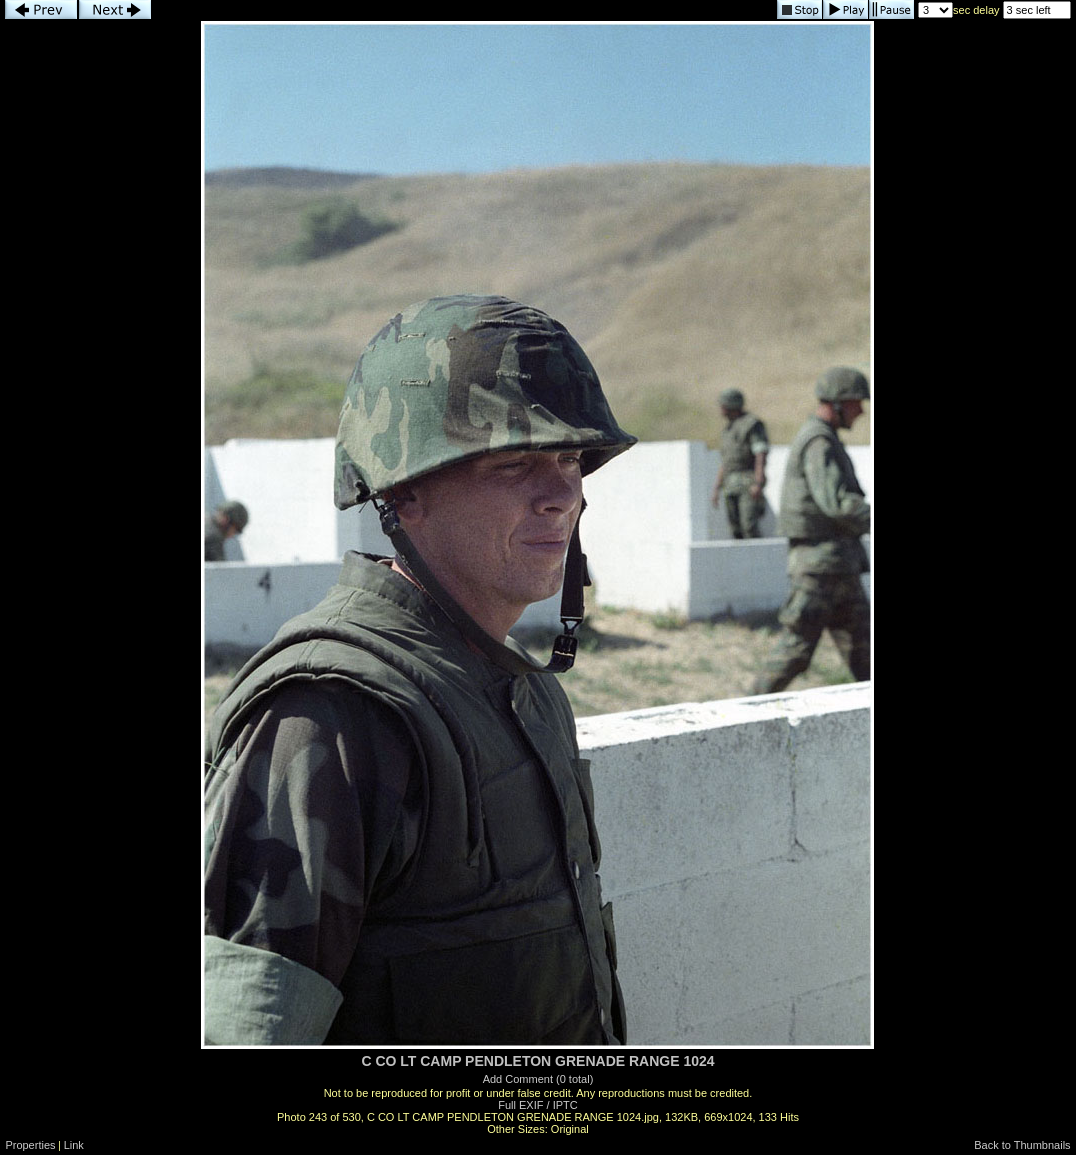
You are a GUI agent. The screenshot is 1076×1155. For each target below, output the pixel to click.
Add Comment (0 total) (538, 1079)
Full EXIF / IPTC (537, 1105)
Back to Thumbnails (1022, 1145)
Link (74, 1145)
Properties (30, 1145)
